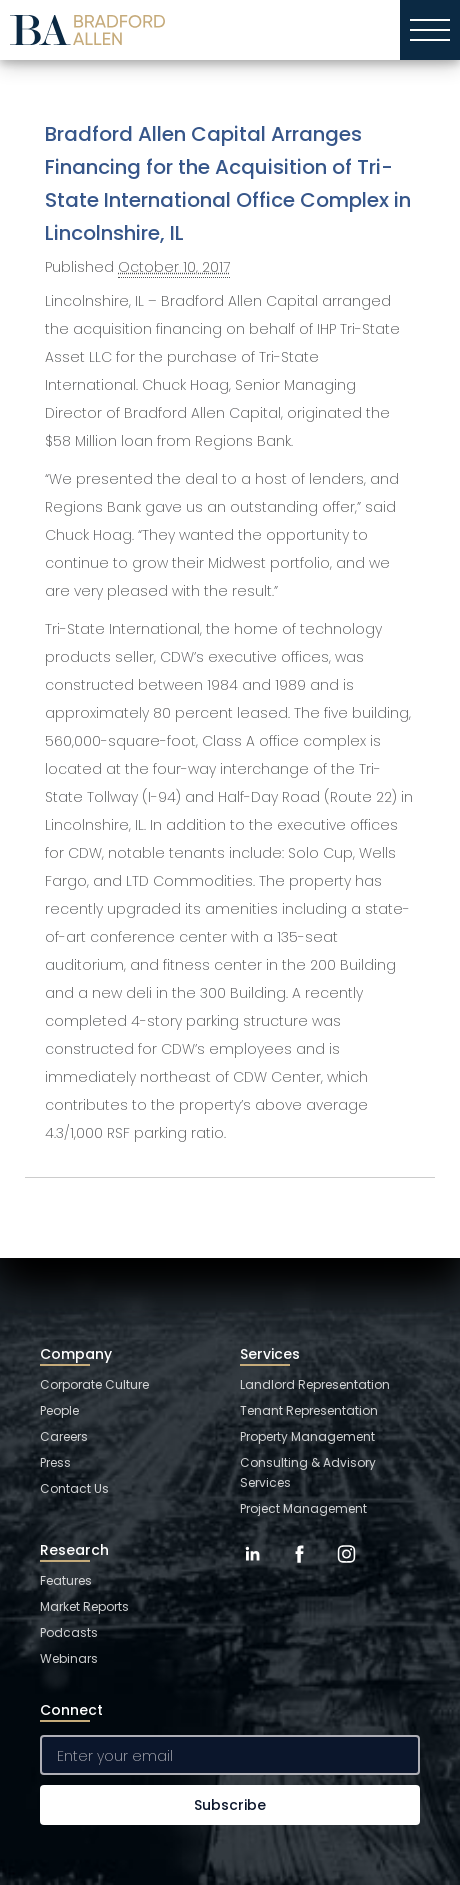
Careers (64, 1436)
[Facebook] (299, 1569)
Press (55, 1462)
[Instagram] (346, 1569)
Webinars (69, 1658)
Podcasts (69, 1632)
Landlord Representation (315, 1384)
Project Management (303, 1508)
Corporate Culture (94, 1384)
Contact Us (74, 1488)
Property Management (307, 1436)
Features (66, 1580)
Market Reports (84, 1606)
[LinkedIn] (252, 1569)
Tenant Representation (309, 1410)
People (59, 1410)
